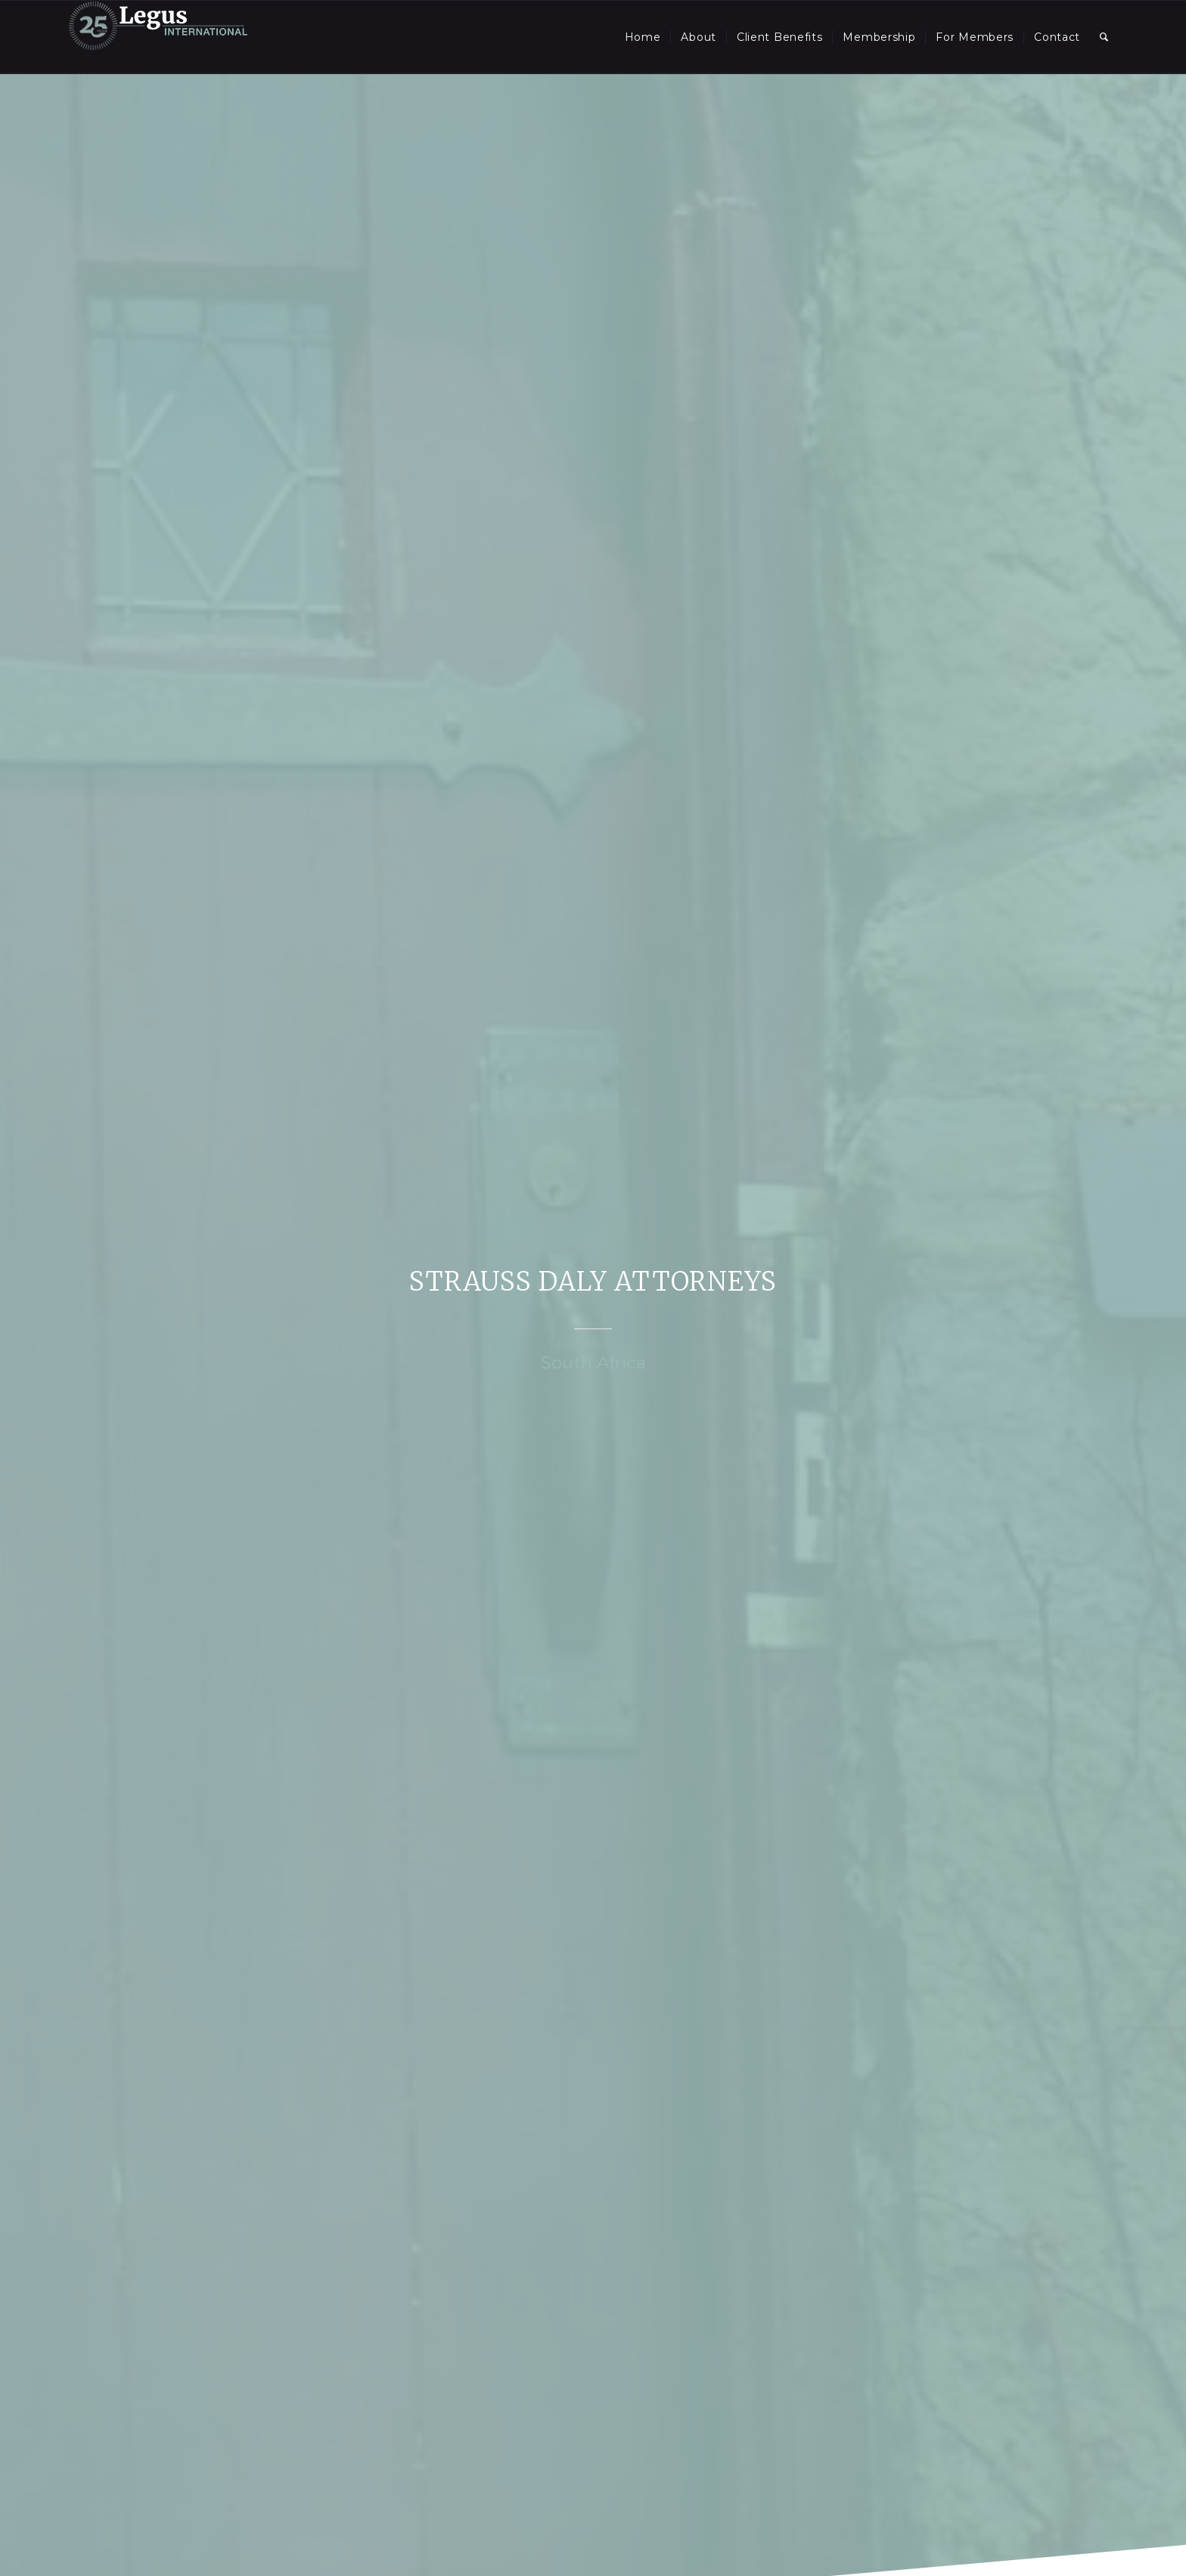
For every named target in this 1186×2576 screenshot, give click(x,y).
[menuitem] (643, 37)
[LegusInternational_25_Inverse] (158, 37)
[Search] (1104, 37)
